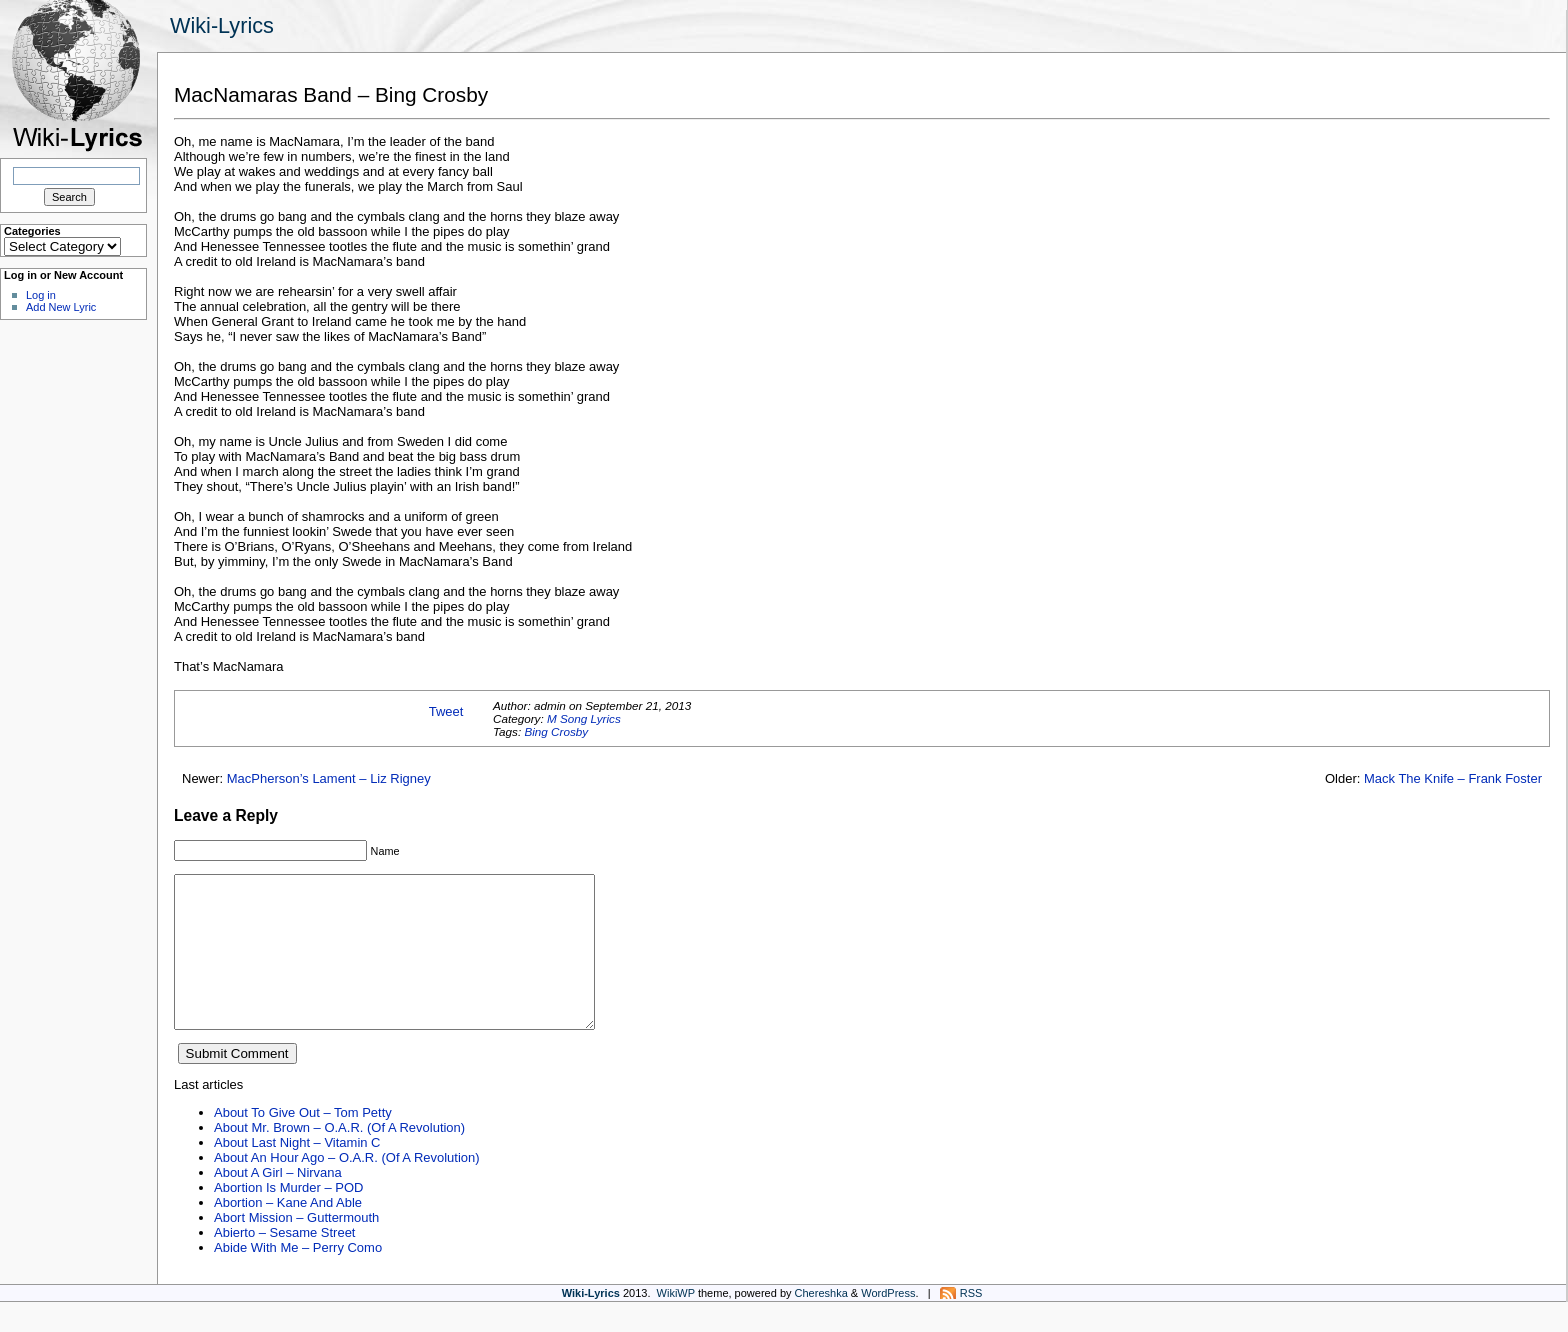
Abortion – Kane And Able (288, 1232)
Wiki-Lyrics (222, 25)
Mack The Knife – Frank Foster (1453, 778)
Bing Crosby (556, 731)
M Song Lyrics (584, 718)
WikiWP (676, 1323)
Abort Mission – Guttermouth (296, 1247)
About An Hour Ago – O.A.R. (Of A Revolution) (347, 1187)
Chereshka (821, 1323)
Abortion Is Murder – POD (288, 1217)
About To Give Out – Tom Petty (303, 1142)
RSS (971, 1323)
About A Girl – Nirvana (278, 1202)
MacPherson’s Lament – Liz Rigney (329, 778)
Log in (41, 295)
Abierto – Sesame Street (284, 1262)
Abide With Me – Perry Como (298, 1277)
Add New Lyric (61, 307)
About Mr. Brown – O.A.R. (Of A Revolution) (339, 1157)
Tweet (446, 711)
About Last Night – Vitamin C (297, 1172)
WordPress (888, 1323)
